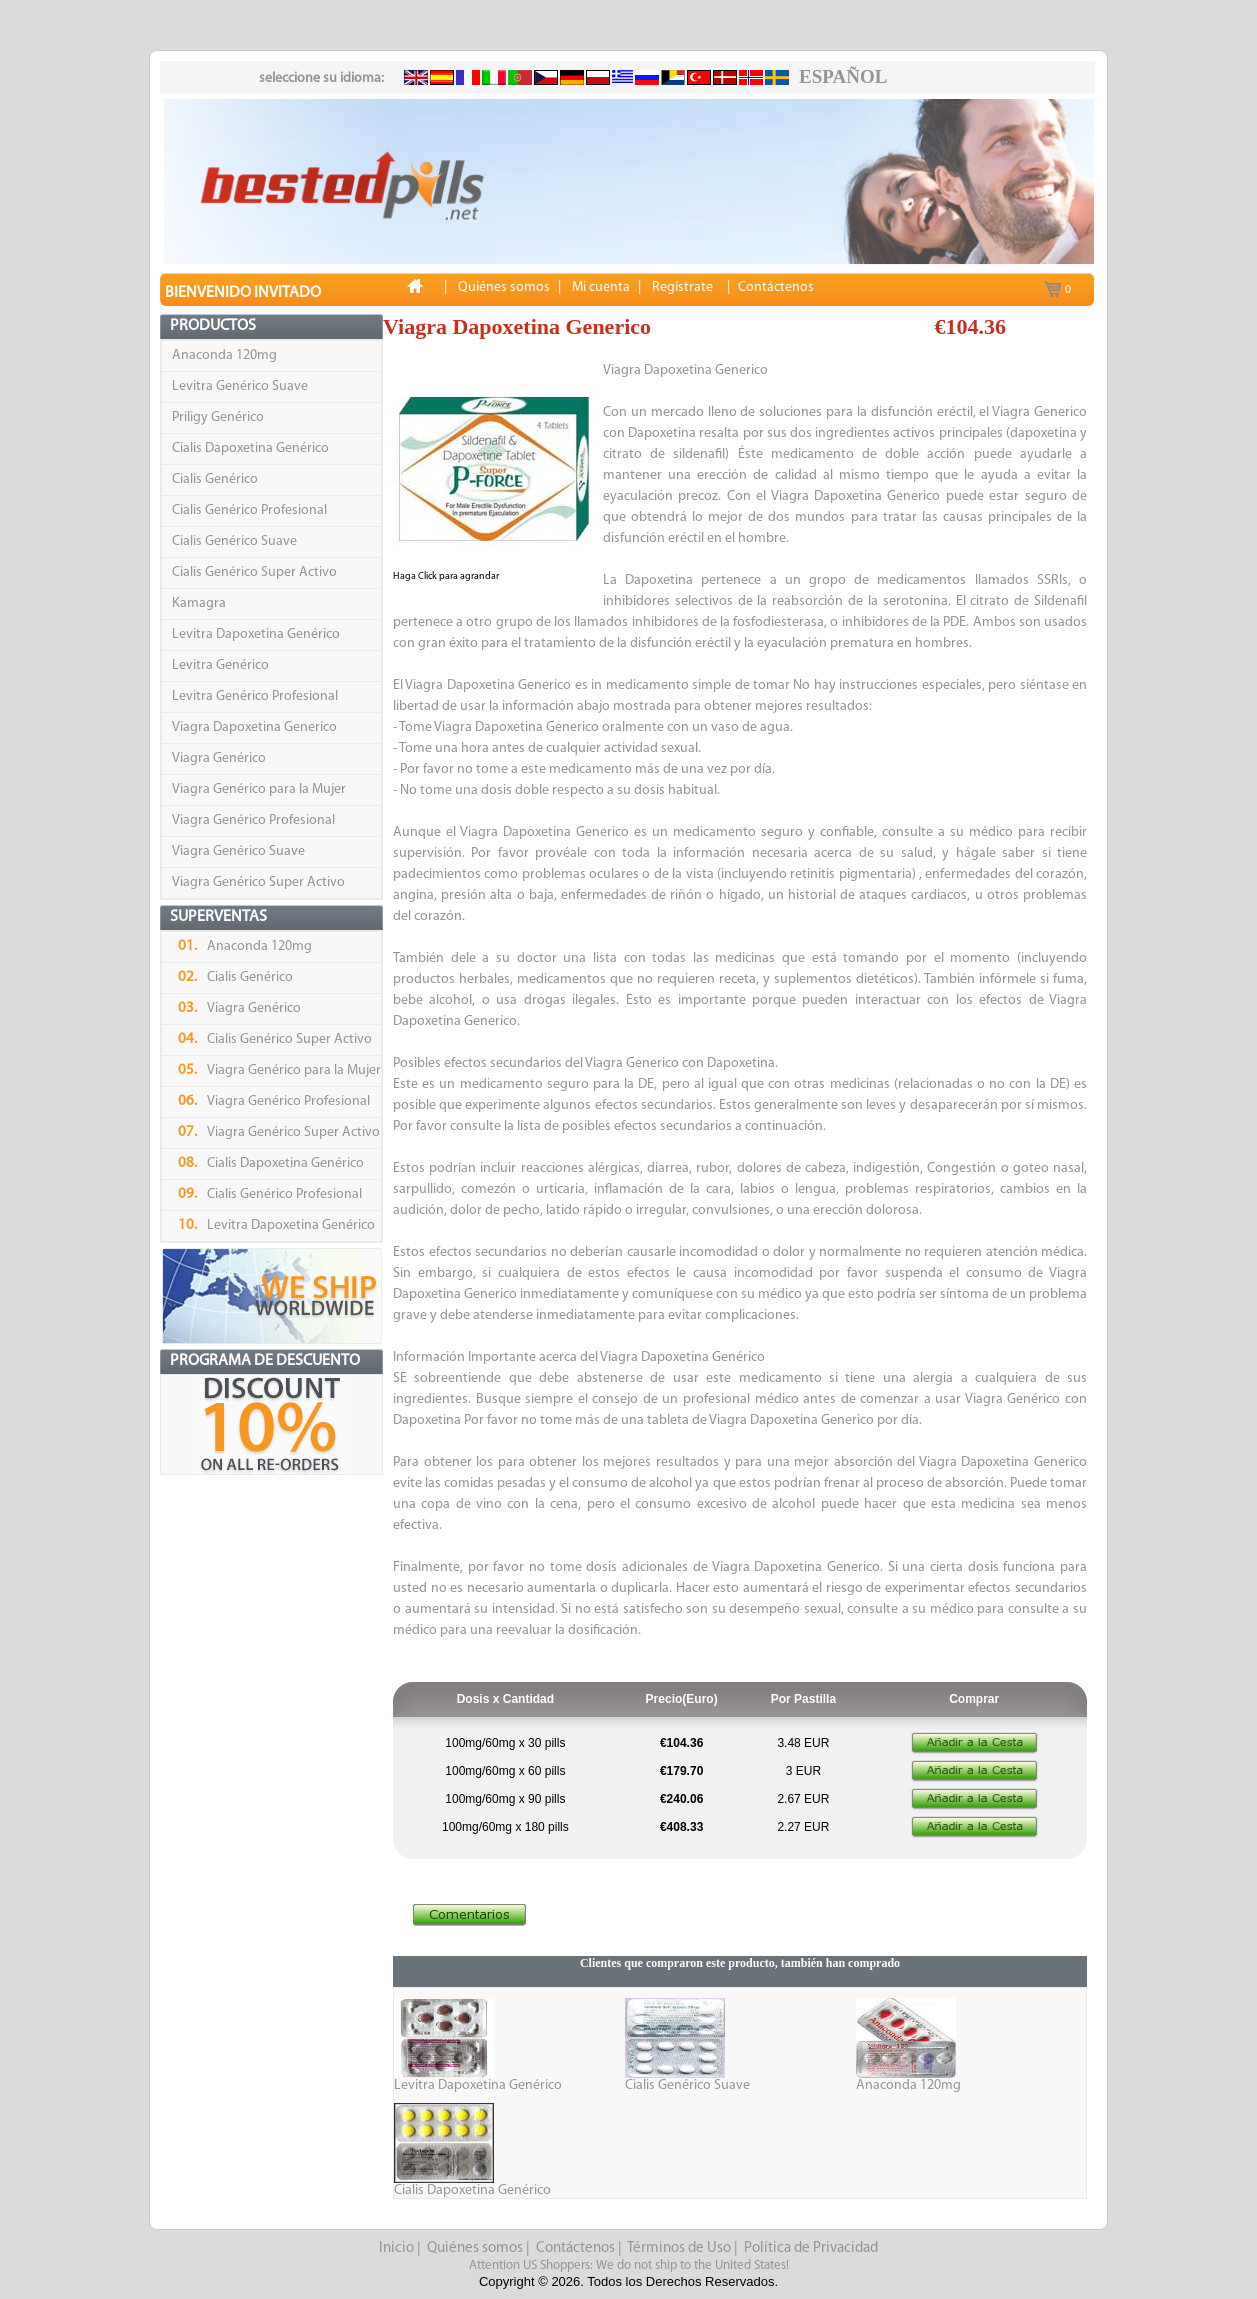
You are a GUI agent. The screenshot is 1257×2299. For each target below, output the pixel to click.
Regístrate (682, 287)
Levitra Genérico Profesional (255, 696)
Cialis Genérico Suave (234, 541)
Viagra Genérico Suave (238, 851)
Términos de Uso (679, 2248)
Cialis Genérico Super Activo (254, 572)
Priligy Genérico (218, 417)
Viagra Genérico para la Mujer (259, 789)
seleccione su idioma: (321, 78)
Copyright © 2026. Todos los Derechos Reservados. (628, 2281)
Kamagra (199, 603)
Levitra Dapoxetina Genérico (256, 634)
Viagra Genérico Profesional (253, 820)
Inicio (396, 2248)
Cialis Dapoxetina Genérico (250, 448)
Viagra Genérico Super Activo (258, 882)
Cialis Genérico (215, 479)
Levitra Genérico (220, 665)
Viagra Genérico (219, 758)
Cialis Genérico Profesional (249, 510)
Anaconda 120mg (224, 355)
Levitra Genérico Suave (240, 386)
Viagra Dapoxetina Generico (254, 727)
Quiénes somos (475, 2248)
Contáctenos (575, 2248)
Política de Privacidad (811, 2248)
